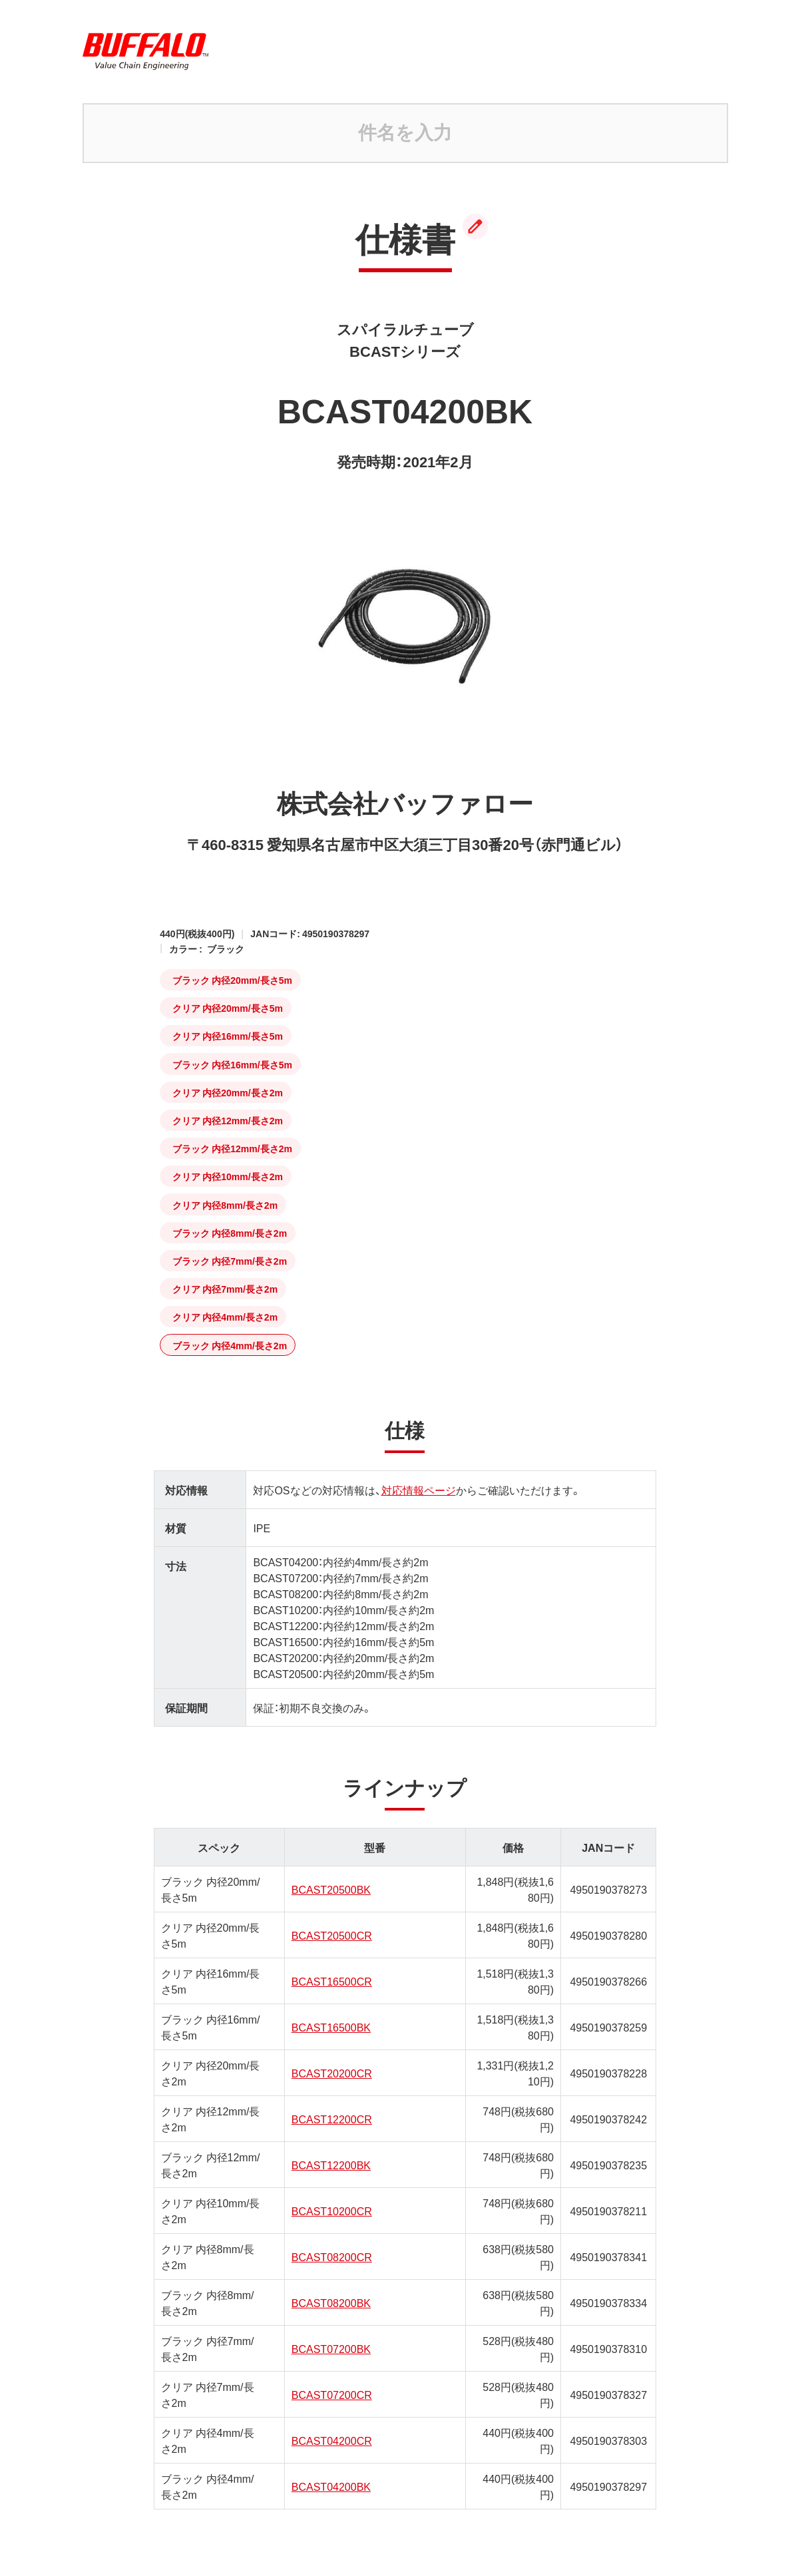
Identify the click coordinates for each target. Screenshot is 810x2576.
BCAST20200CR (332, 2073)
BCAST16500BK (331, 2027)
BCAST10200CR (332, 2211)
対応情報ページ (418, 1490)
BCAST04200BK (331, 2486)
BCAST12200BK (331, 2165)
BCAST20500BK (331, 1889)
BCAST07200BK (331, 2348)
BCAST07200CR (332, 2394)
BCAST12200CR (332, 2119)
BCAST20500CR (332, 1935)
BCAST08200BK (331, 2302)
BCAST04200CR (332, 2440)
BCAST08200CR (332, 2256)
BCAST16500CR (332, 1981)
